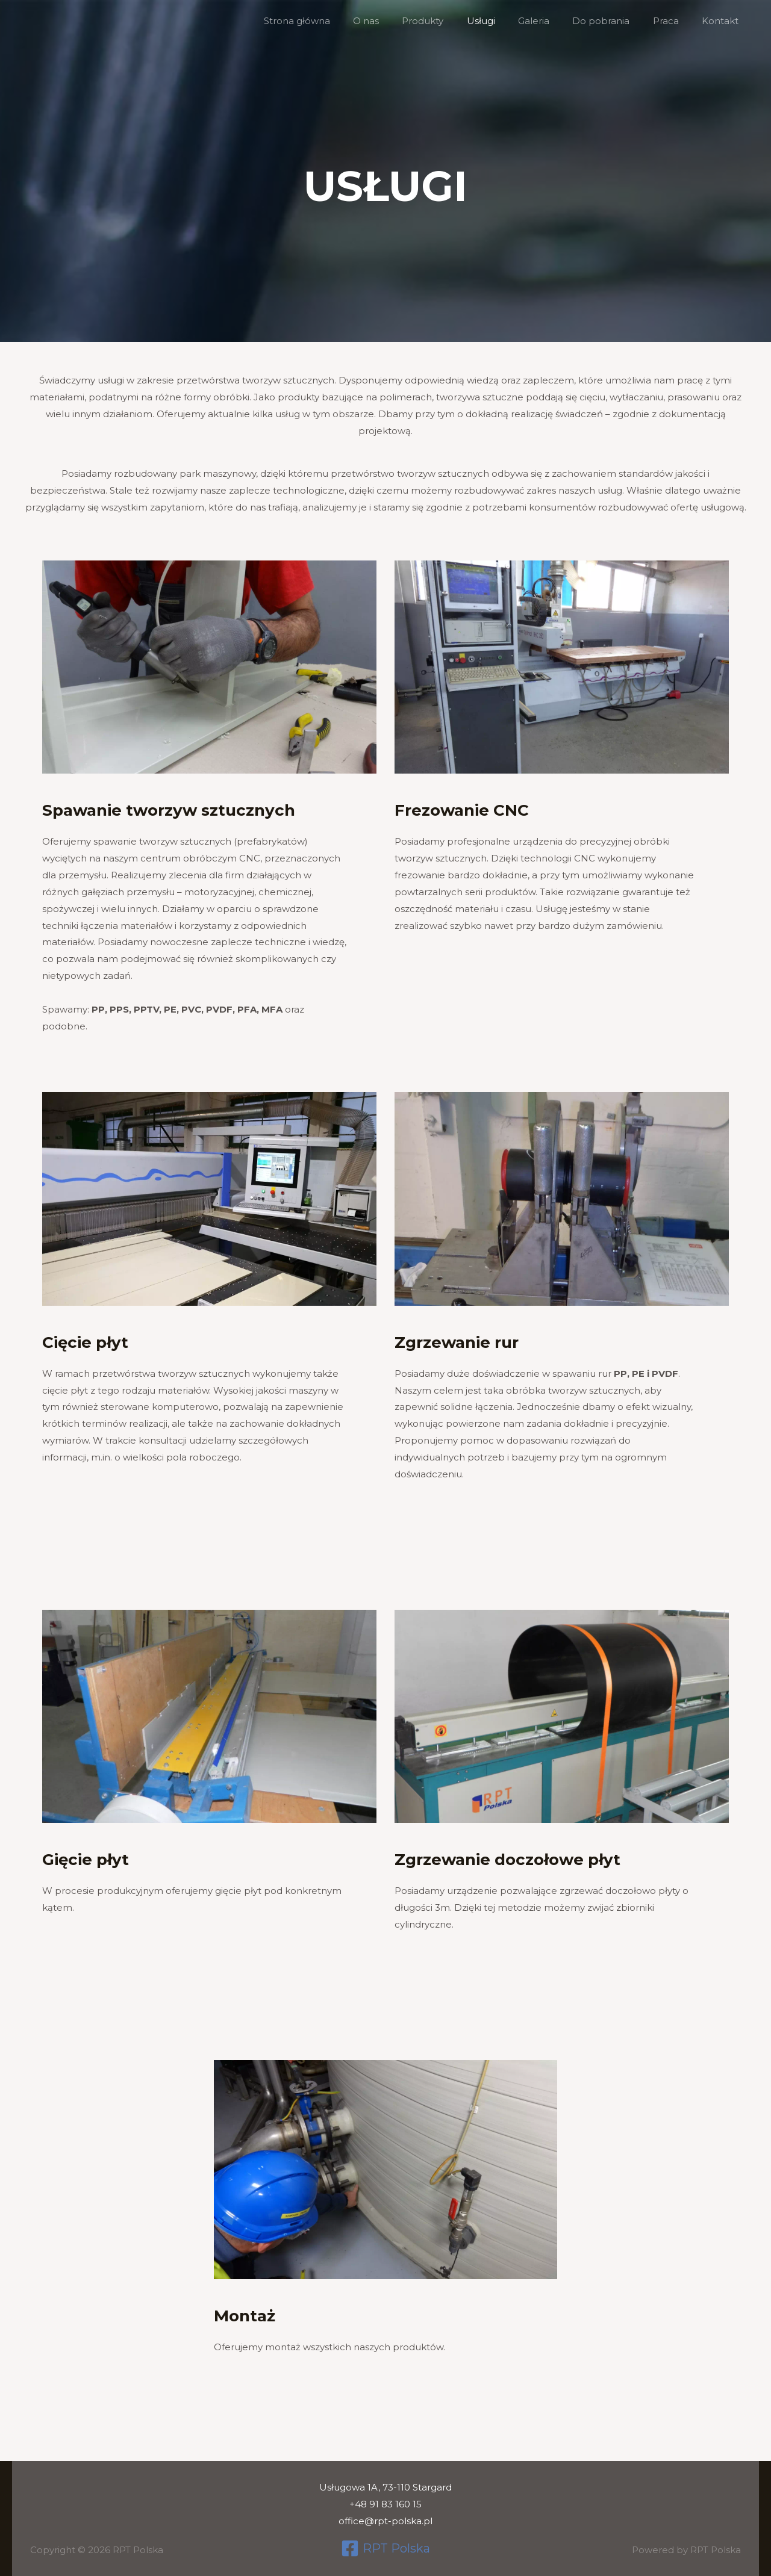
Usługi (503, 20)
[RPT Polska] (385, 2548)
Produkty (450, 20)
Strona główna (334, 20)
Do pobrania (613, 20)
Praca (673, 20)
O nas (398, 20)
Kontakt (722, 20)
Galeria (551, 20)
